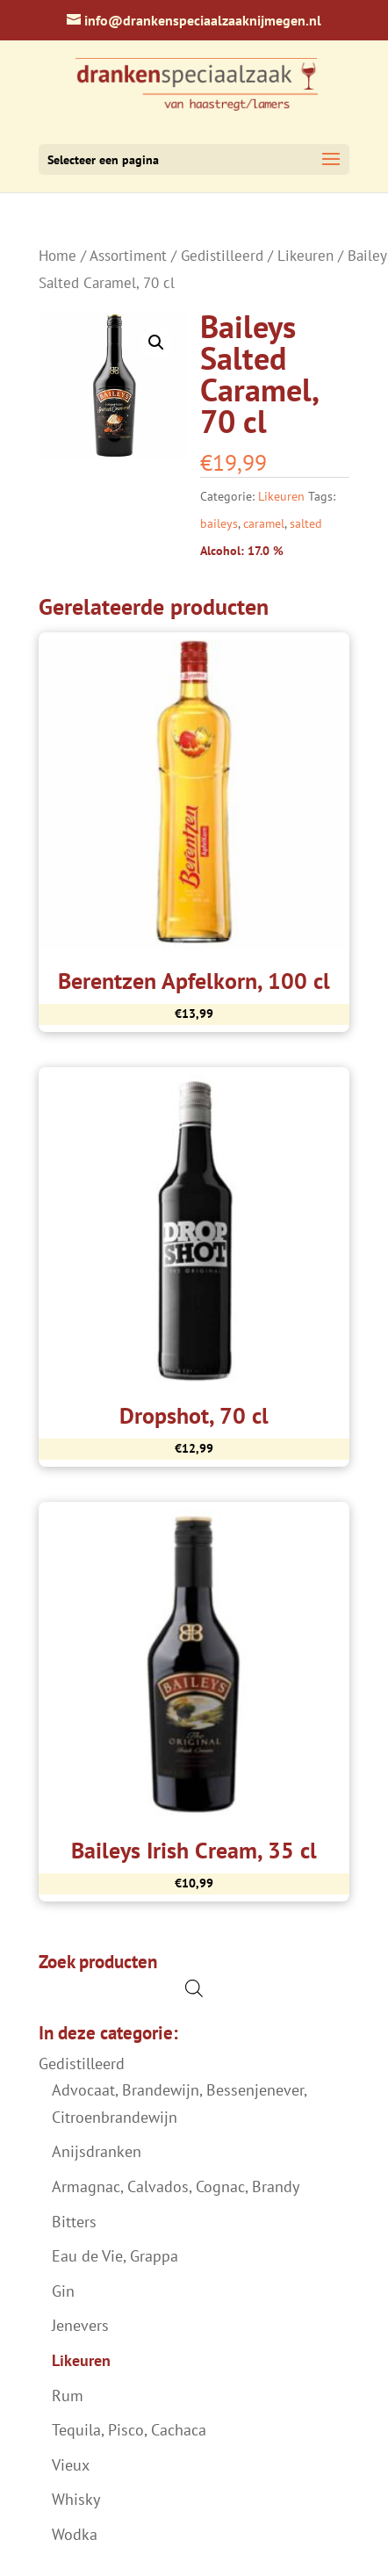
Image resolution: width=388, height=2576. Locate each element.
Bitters (74, 2222)
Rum (67, 2395)
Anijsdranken (96, 2151)
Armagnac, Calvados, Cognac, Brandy (175, 2186)
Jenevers (80, 2325)
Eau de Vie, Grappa (115, 2256)
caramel (263, 523)
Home (57, 255)
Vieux (71, 2465)
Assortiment (128, 255)
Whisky (76, 2499)
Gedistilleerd (222, 255)
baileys (219, 523)
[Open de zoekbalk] (194, 1988)
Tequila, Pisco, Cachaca (129, 2430)
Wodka (74, 2534)
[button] (156, 342)
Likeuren (305, 255)
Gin (63, 2291)
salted (306, 523)
